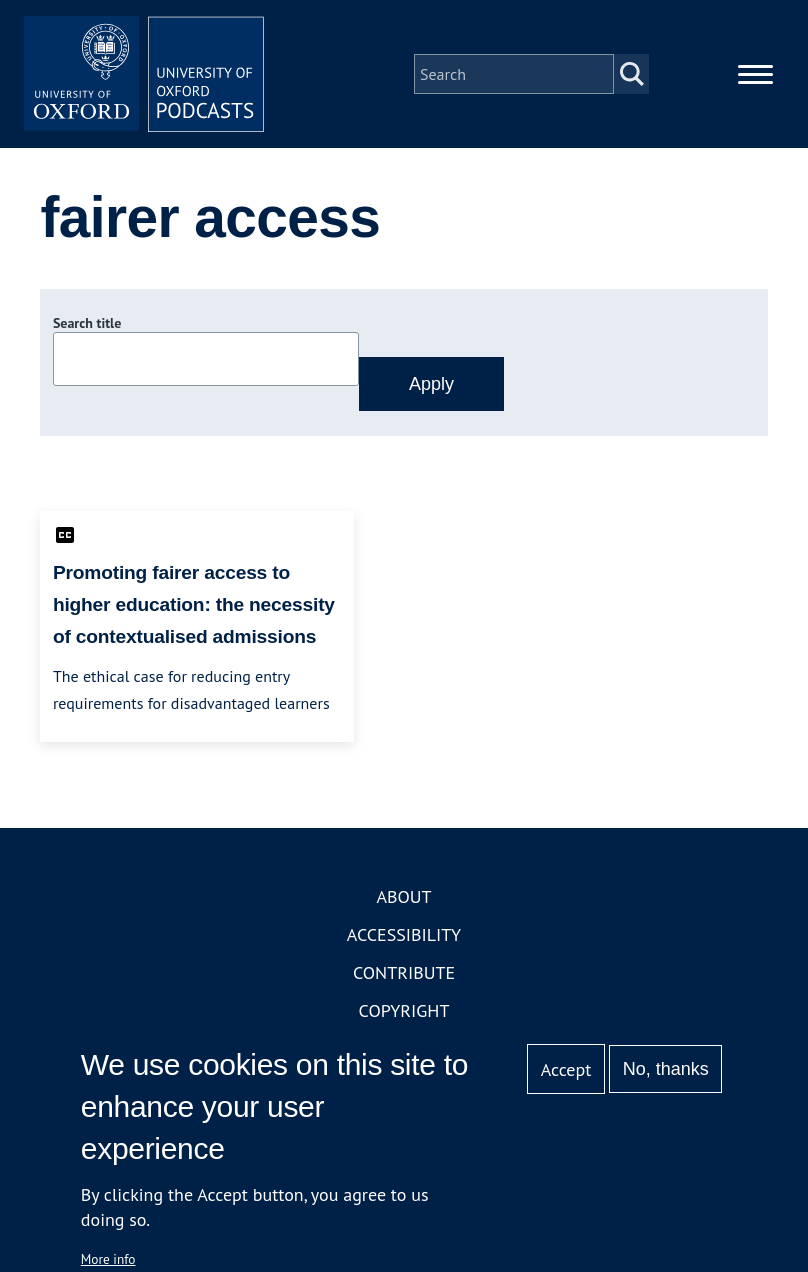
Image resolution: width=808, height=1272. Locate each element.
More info (108, 1259)
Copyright (404, 1010)
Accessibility (404, 934)
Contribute (404, 972)
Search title (87, 323)
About (403, 896)
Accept (566, 1069)
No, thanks (666, 1069)
